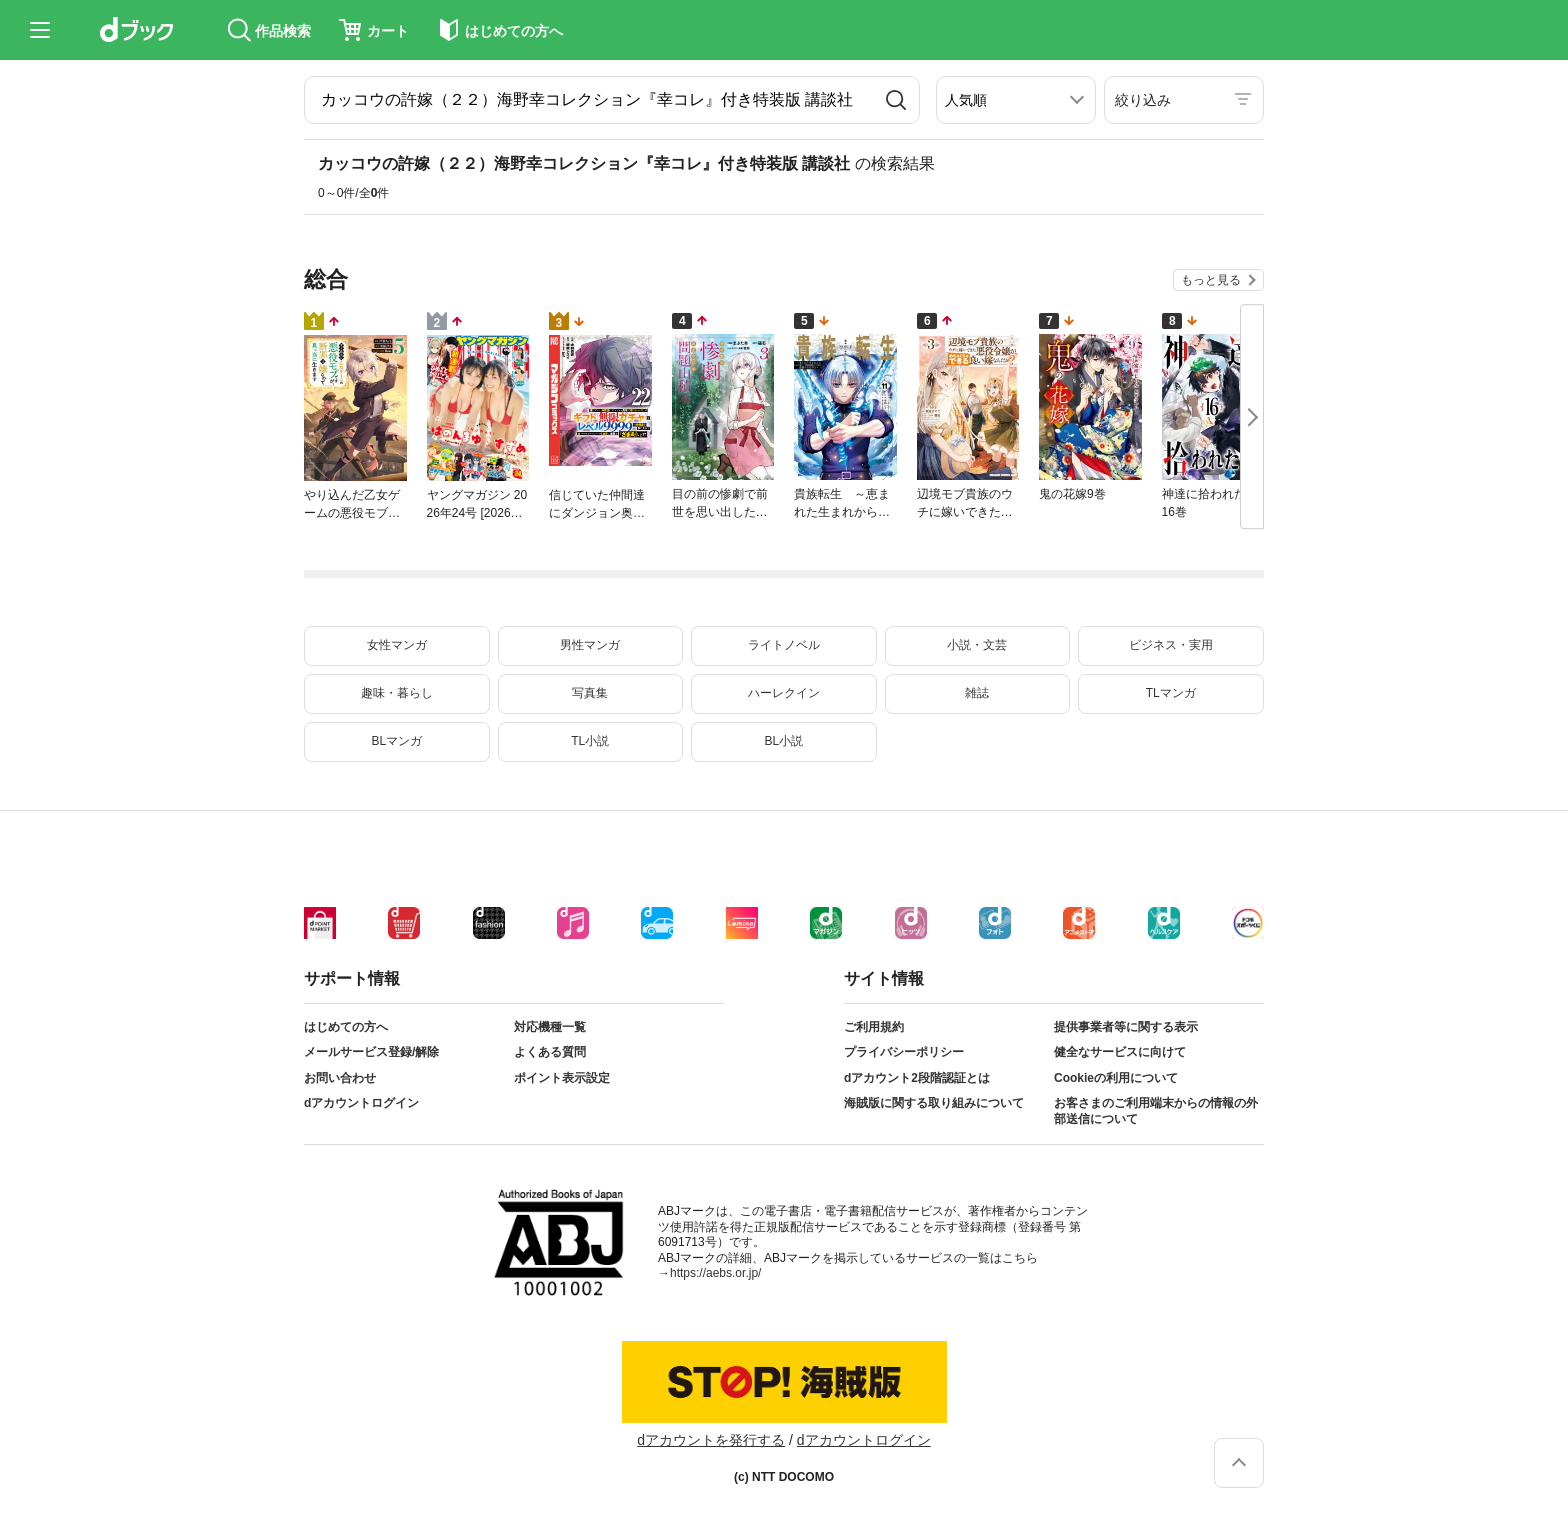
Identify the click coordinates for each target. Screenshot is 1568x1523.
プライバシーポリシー (904, 1052)
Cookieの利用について (1116, 1078)
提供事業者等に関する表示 (1126, 1027)
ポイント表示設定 (562, 1078)
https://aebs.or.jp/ (715, 1273)
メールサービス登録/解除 (371, 1052)
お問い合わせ (340, 1078)
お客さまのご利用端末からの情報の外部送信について (1156, 1111)
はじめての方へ (346, 1027)
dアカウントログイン (361, 1103)
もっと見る (1211, 280)
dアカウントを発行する (711, 1440)
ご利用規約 (874, 1027)
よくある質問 (550, 1052)
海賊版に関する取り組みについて (934, 1103)
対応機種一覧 (550, 1027)
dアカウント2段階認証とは (917, 1078)
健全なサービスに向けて (1120, 1052)
